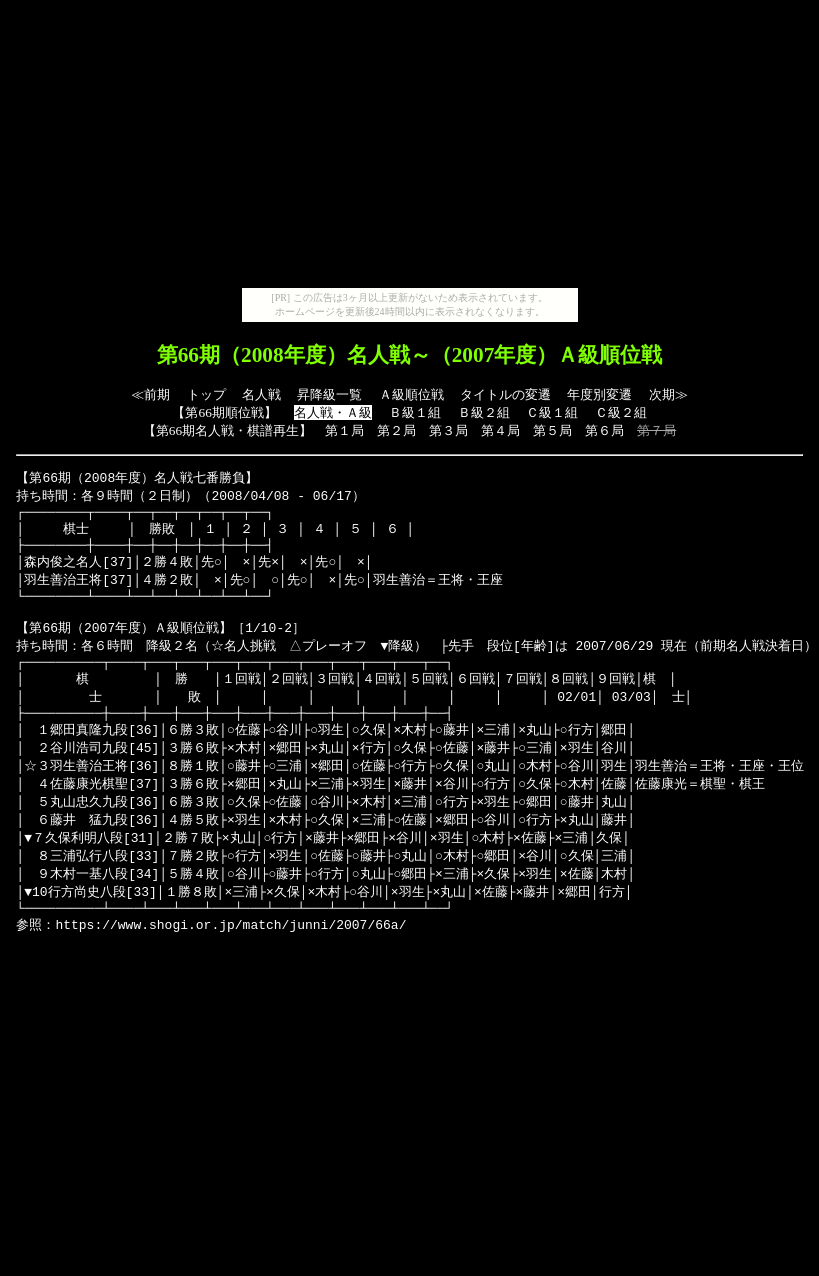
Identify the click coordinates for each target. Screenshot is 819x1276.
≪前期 (150, 394)
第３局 (448, 430)
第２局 (396, 430)
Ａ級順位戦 (411, 394)
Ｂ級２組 (484, 412)
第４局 (500, 430)
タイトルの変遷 (505, 394)
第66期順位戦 (224, 412)
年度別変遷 (599, 394)
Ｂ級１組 (415, 412)
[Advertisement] (410, 148)
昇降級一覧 (329, 394)
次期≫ (668, 394)
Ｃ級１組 (552, 412)
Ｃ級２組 (621, 412)
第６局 (604, 430)
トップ (206, 394)
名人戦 (261, 394)
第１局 (344, 430)
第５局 (552, 430)
